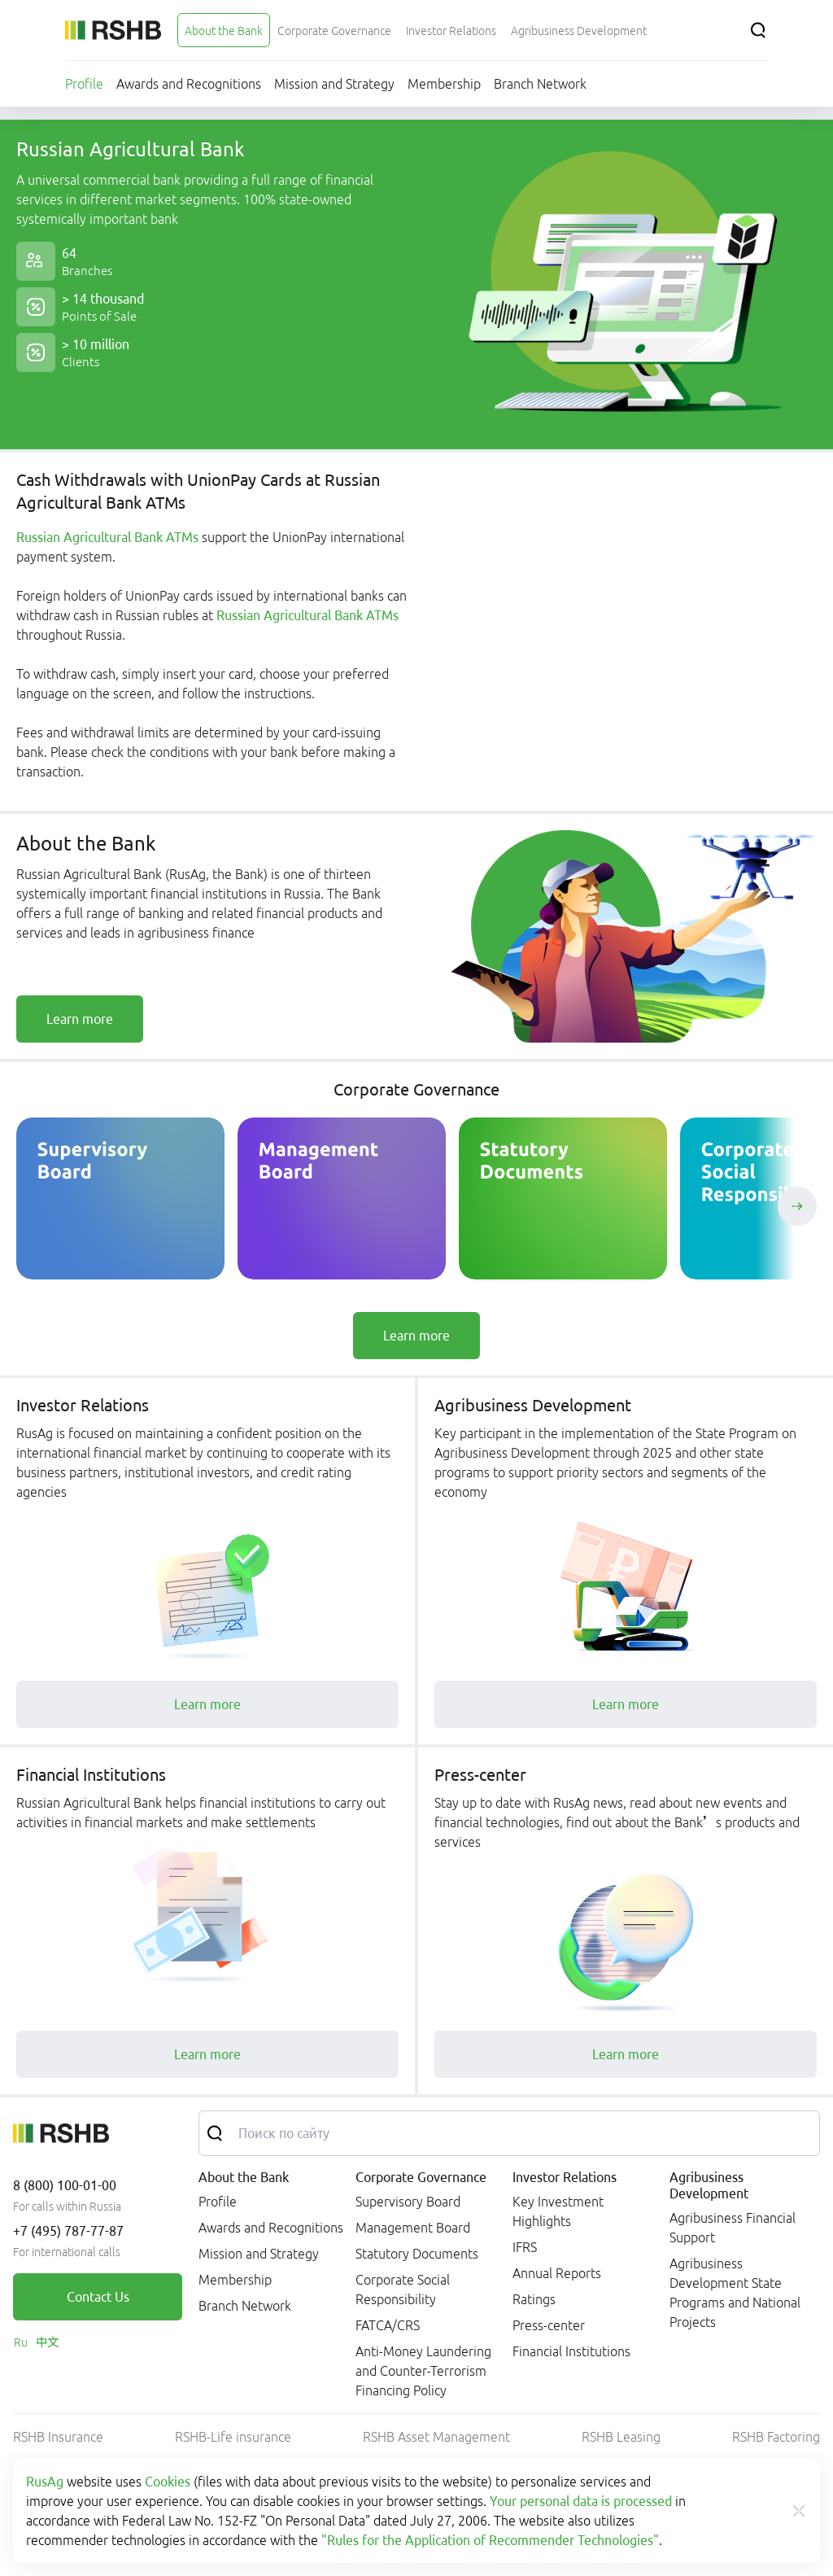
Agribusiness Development (708, 2185)
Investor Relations (564, 2177)
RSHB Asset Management (436, 2436)
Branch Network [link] (244, 2305)
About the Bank (243, 2177)
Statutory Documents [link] (416, 2253)
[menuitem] (223, 30)
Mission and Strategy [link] (258, 2253)
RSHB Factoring (776, 2436)
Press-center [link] (548, 2325)
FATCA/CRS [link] (387, 2325)
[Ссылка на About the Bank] (223, 30)
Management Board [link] (412, 2227)
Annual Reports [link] (556, 2273)
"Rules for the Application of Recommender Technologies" (490, 2540)
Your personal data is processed (581, 2501)
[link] (79, 1019)
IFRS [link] (524, 2247)
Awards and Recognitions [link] (270, 2227)
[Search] (758, 30)
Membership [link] (235, 2279)
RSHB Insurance (58, 2436)
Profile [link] (217, 2201)
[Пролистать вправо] (797, 1206)
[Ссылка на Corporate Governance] (334, 30)
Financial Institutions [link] (571, 2351)
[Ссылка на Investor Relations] (451, 30)
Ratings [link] (534, 2299)
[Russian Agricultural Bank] (113, 30)
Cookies (167, 2481)
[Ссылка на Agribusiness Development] (579, 30)
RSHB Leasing (621, 2436)
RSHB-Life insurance (233, 2436)
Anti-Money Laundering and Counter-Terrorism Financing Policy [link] (423, 2371)
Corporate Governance (420, 2177)
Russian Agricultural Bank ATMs (109, 537)
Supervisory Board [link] (407, 2201)
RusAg (44, 2481)
